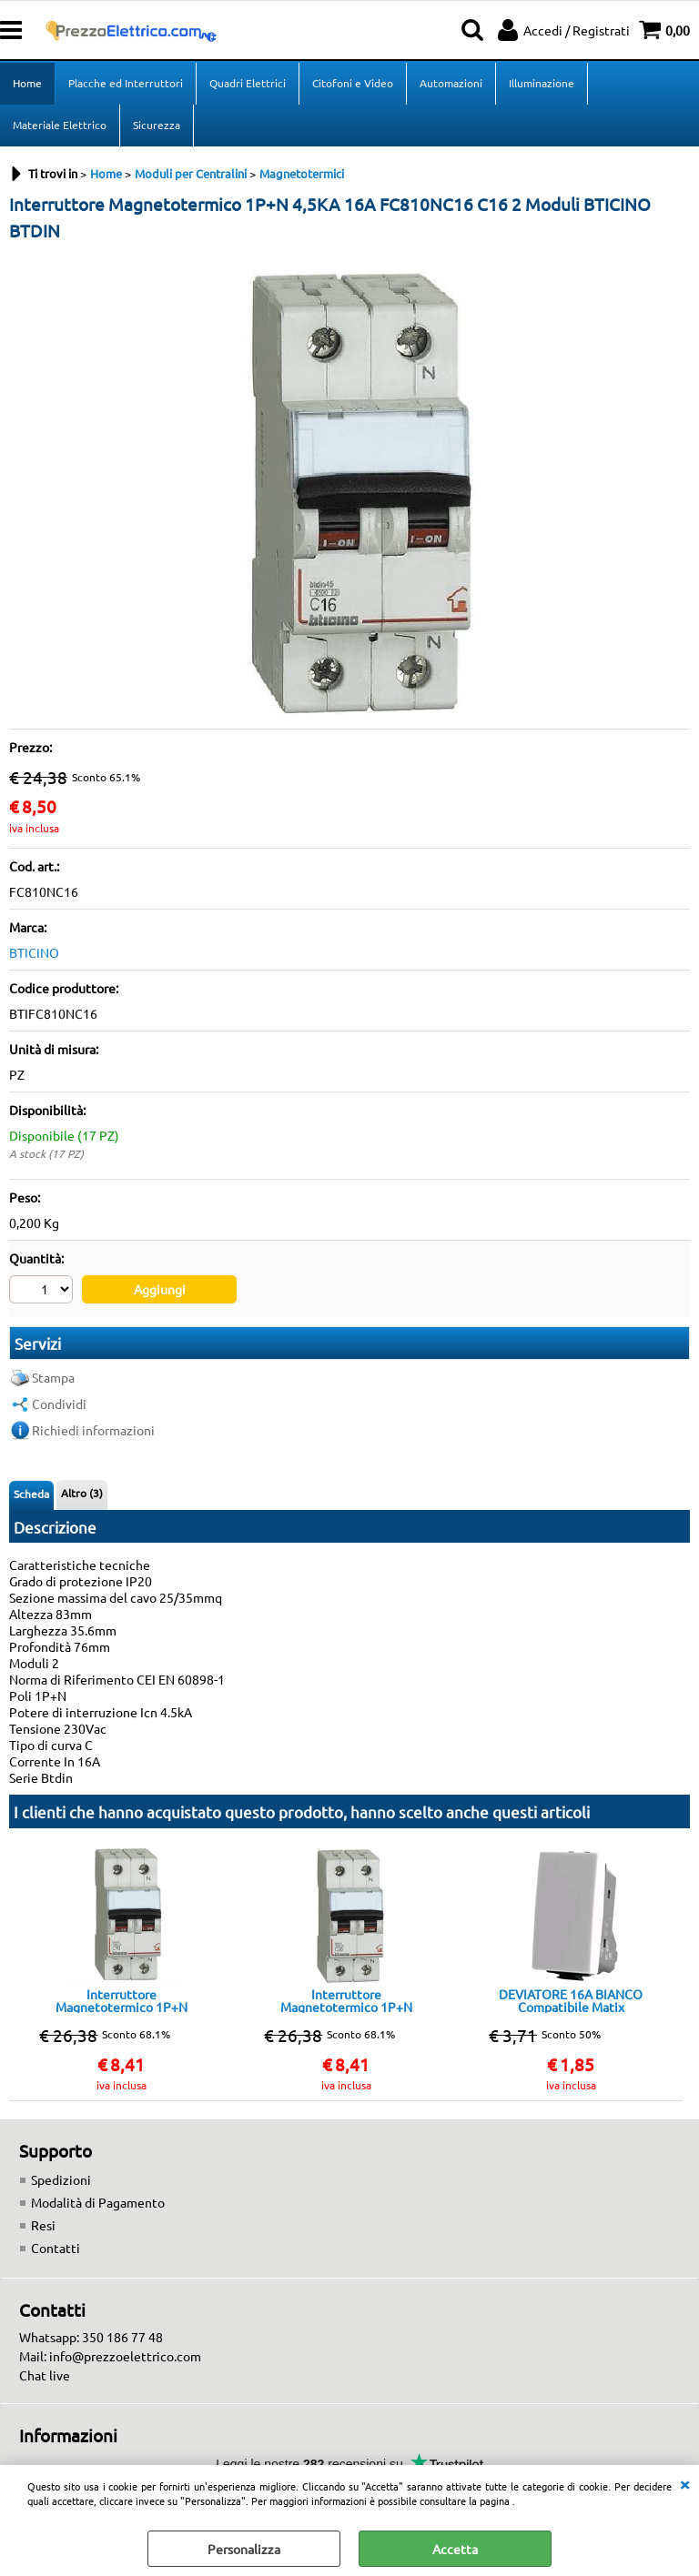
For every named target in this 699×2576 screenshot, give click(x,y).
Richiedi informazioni (93, 1430)
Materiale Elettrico (59, 124)
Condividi (59, 1403)
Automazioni (451, 82)
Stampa (53, 1377)
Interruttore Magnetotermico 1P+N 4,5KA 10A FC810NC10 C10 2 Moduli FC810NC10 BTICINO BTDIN (121, 2000)
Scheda (31, 1493)
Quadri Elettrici (247, 82)
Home (27, 82)
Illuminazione (541, 82)
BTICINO (34, 952)
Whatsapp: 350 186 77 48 (91, 2337)
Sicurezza (156, 124)
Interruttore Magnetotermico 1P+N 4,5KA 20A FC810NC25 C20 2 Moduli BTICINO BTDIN (346, 2000)
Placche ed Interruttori (125, 82)
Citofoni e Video (352, 82)
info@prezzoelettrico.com (125, 2356)
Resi (43, 2225)
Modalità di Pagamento (98, 2202)
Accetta (455, 2549)
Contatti (55, 2247)
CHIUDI (684, 2483)
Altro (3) (82, 1492)
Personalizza (244, 2549)
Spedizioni (61, 2179)
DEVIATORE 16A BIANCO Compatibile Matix (571, 2000)
